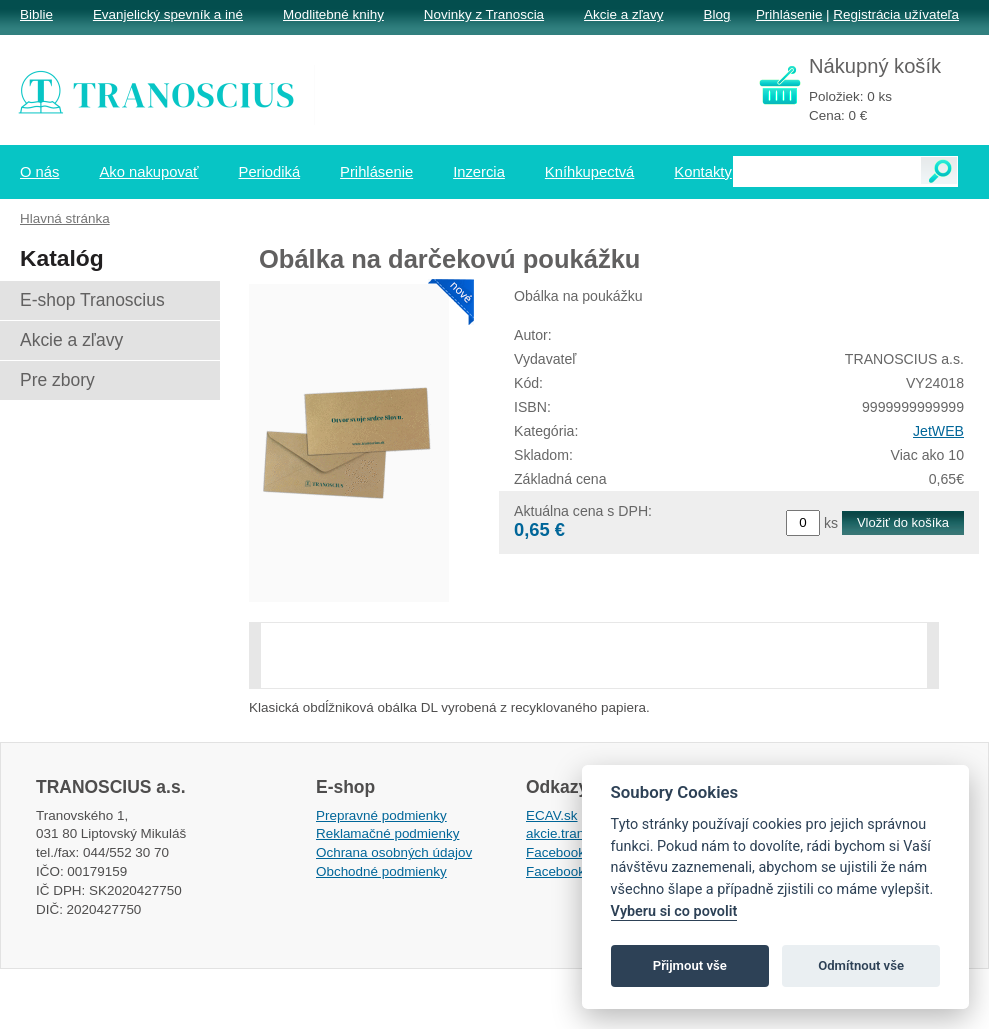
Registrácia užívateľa (896, 14)
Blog (716, 14)
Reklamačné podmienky (387, 833)
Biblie (36, 14)
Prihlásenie (789, 14)
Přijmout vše (690, 965)
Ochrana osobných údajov (394, 852)
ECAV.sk (552, 815)
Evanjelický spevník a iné (168, 14)
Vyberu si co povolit (674, 911)
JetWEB (938, 431)
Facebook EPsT (574, 871)
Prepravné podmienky (381, 815)
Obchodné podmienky (381, 871)
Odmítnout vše (861, 965)
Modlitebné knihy (333, 14)
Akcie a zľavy (623, 14)
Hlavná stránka (65, 218)
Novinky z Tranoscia (484, 14)
